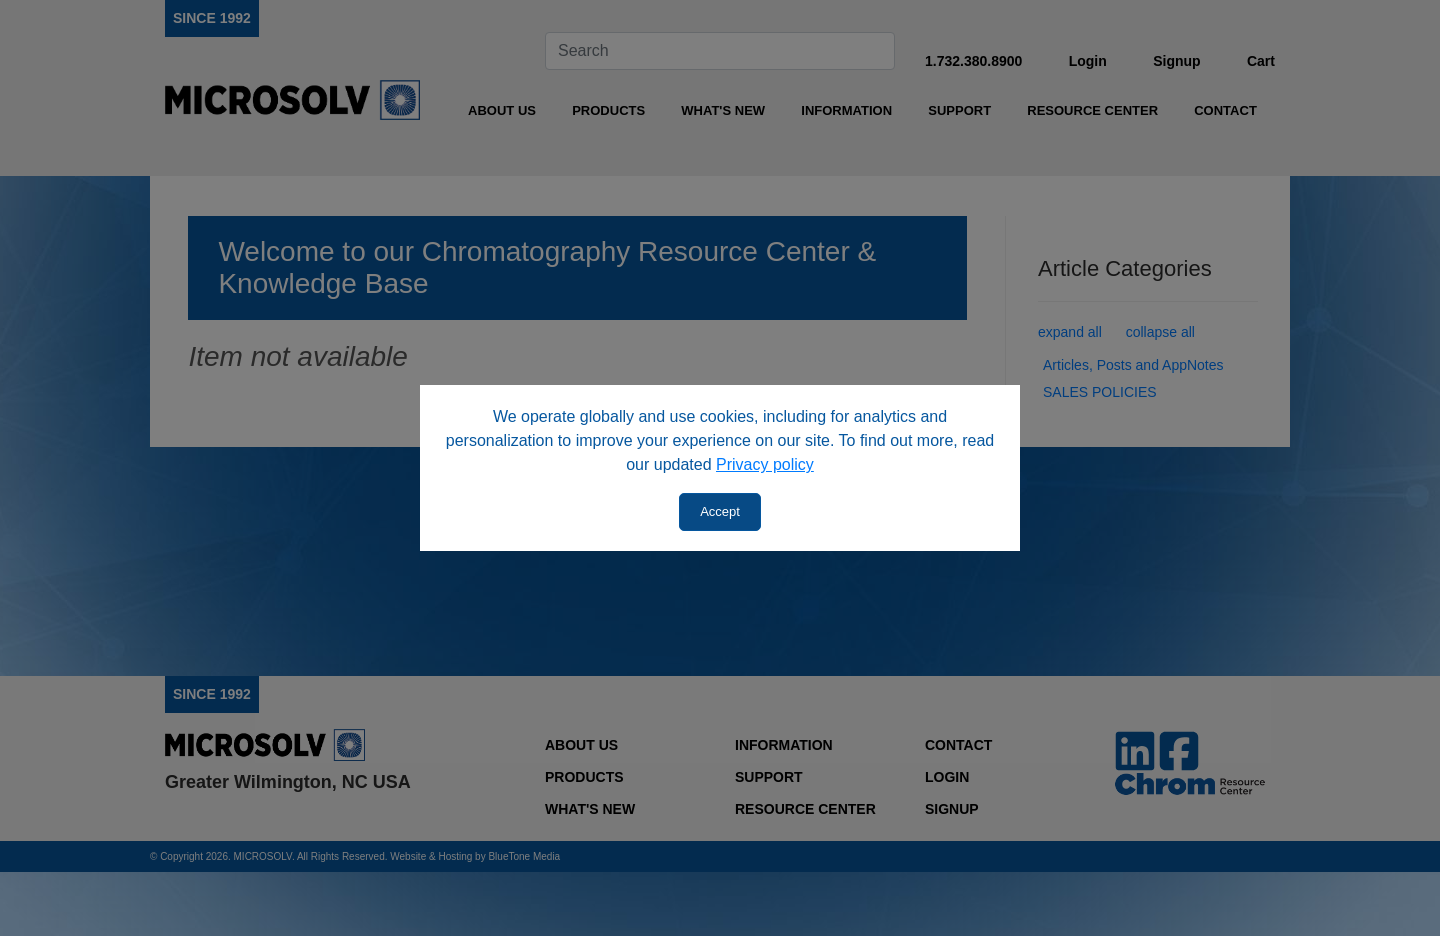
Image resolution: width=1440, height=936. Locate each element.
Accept (720, 511)
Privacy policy (765, 464)
